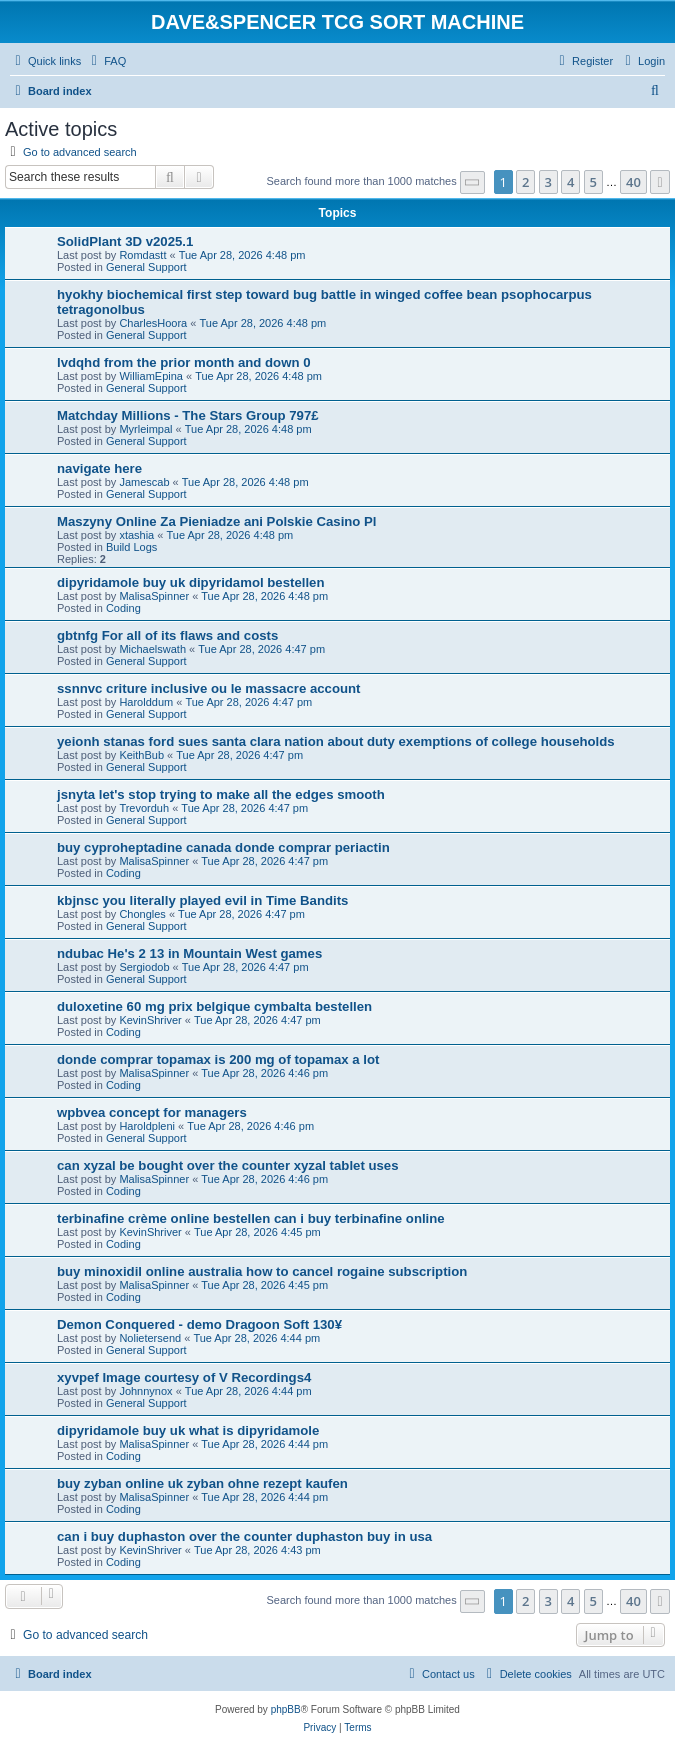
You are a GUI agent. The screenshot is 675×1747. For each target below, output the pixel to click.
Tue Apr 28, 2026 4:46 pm (264, 1073)
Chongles (142, 914)
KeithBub (141, 755)
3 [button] (548, 182)
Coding (123, 608)
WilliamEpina (151, 376)
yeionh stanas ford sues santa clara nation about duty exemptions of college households (336, 741)
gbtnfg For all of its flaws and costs (167, 635)
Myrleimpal (145, 429)
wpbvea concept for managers (152, 1112)
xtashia (136, 535)
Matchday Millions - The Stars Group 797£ (188, 415)
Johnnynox (145, 1391)
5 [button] (593, 182)
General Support (146, 267)
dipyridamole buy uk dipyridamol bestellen (190, 582)
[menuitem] (106, 61)
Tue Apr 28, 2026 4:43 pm (257, 1550)
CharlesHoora (153, 323)
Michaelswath (152, 649)
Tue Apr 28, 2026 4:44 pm (256, 1338)
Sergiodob (144, 967)
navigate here (99, 468)
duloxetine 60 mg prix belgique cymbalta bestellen (214, 1006)
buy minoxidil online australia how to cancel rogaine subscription (262, 1271)
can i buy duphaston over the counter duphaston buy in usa (244, 1536)
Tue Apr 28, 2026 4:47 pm (261, 649)
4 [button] (570, 182)
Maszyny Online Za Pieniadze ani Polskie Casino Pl (217, 521)
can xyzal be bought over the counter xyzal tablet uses (228, 1165)
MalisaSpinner (154, 596)
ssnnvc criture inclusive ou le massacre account (208, 688)
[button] (473, 182)
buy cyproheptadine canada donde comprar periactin (223, 847)
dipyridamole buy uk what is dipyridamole (188, 1430)
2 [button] (525, 182)
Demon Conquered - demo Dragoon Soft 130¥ (199, 1324)
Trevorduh (144, 808)
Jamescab (144, 482)
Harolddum (146, 702)
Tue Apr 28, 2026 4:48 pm (242, 255)
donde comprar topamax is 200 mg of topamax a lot (218, 1059)
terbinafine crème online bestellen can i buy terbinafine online (251, 1218)
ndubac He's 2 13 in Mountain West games (189, 953)
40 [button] (633, 182)
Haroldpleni (147, 1126)
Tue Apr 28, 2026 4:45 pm (257, 1232)
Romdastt (142, 255)
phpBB (286, 1709)
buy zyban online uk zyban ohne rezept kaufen (202, 1483)
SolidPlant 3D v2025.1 (125, 241)
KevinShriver (150, 1020)
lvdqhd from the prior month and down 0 (183, 362)
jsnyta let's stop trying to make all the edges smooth (221, 794)
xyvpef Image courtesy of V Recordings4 (184, 1377)
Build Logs (131, 547)
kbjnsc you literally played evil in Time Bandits (202, 900)
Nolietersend (150, 1338)
